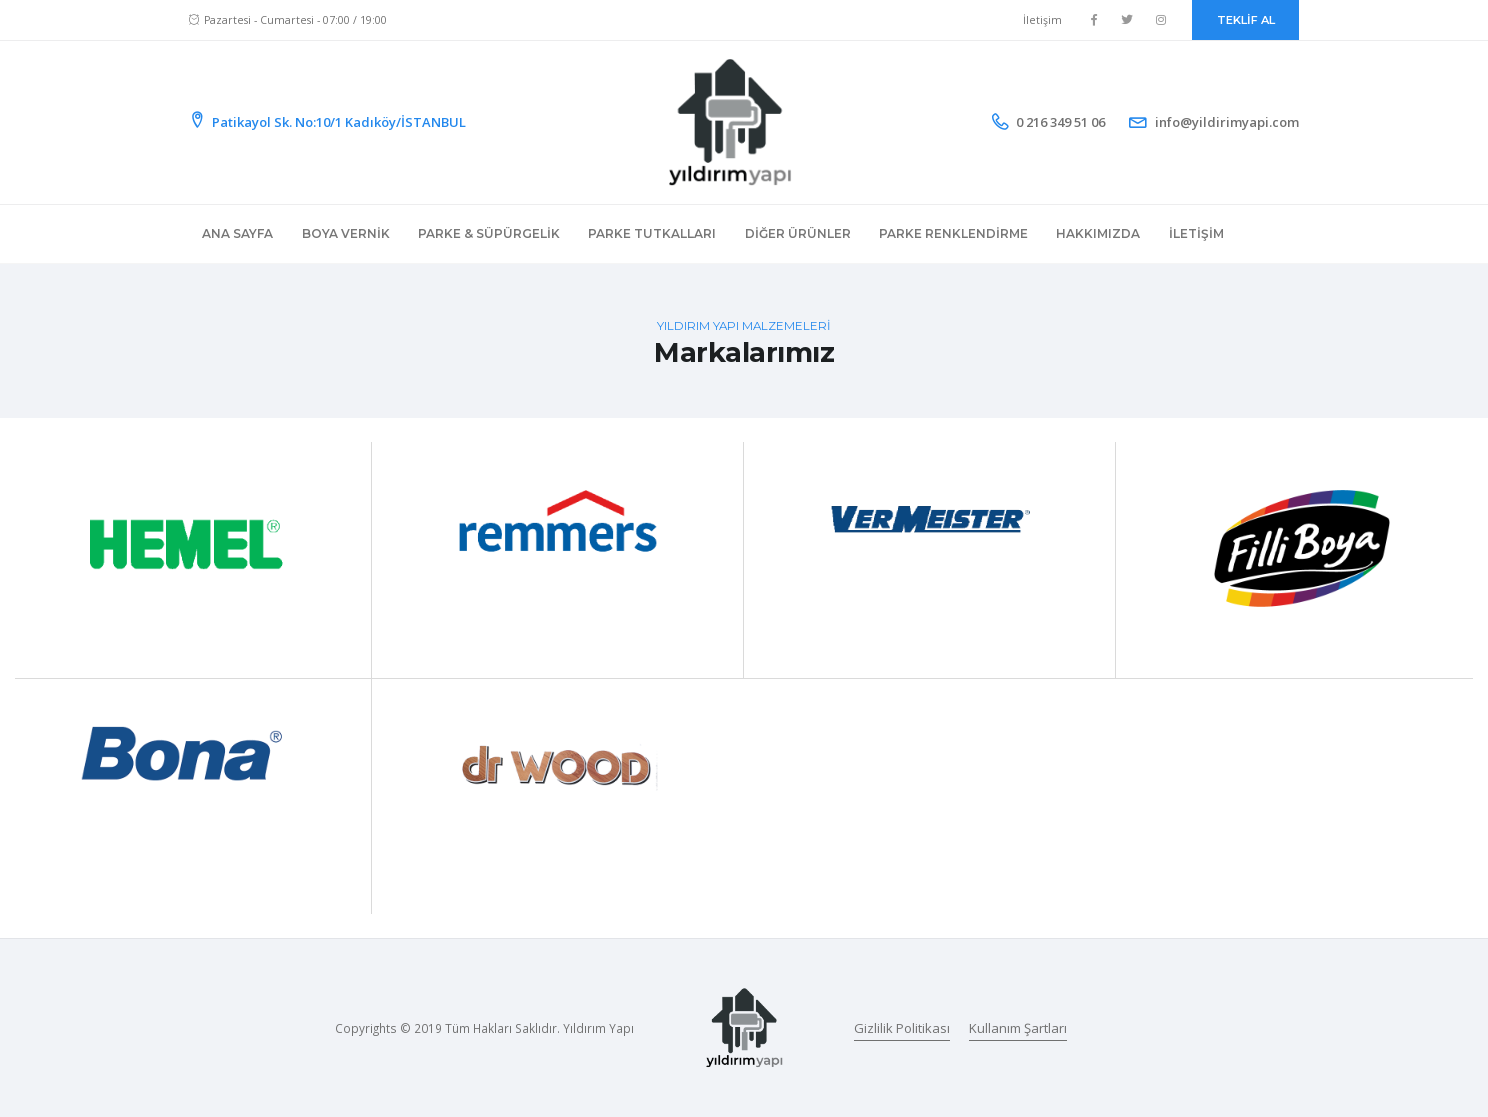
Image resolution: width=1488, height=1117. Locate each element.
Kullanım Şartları (1018, 1028)
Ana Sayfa (237, 233)
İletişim (1042, 20)
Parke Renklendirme (953, 233)
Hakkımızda (1098, 233)
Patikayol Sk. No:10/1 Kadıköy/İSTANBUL (327, 121)
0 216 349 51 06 (1060, 122)
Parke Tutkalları (652, 233)
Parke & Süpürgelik (489, 233)
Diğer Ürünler (798, 233)
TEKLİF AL (1246, 20)
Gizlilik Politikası (902, 1028)
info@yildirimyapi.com (1227, 122)
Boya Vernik (346, 233)
